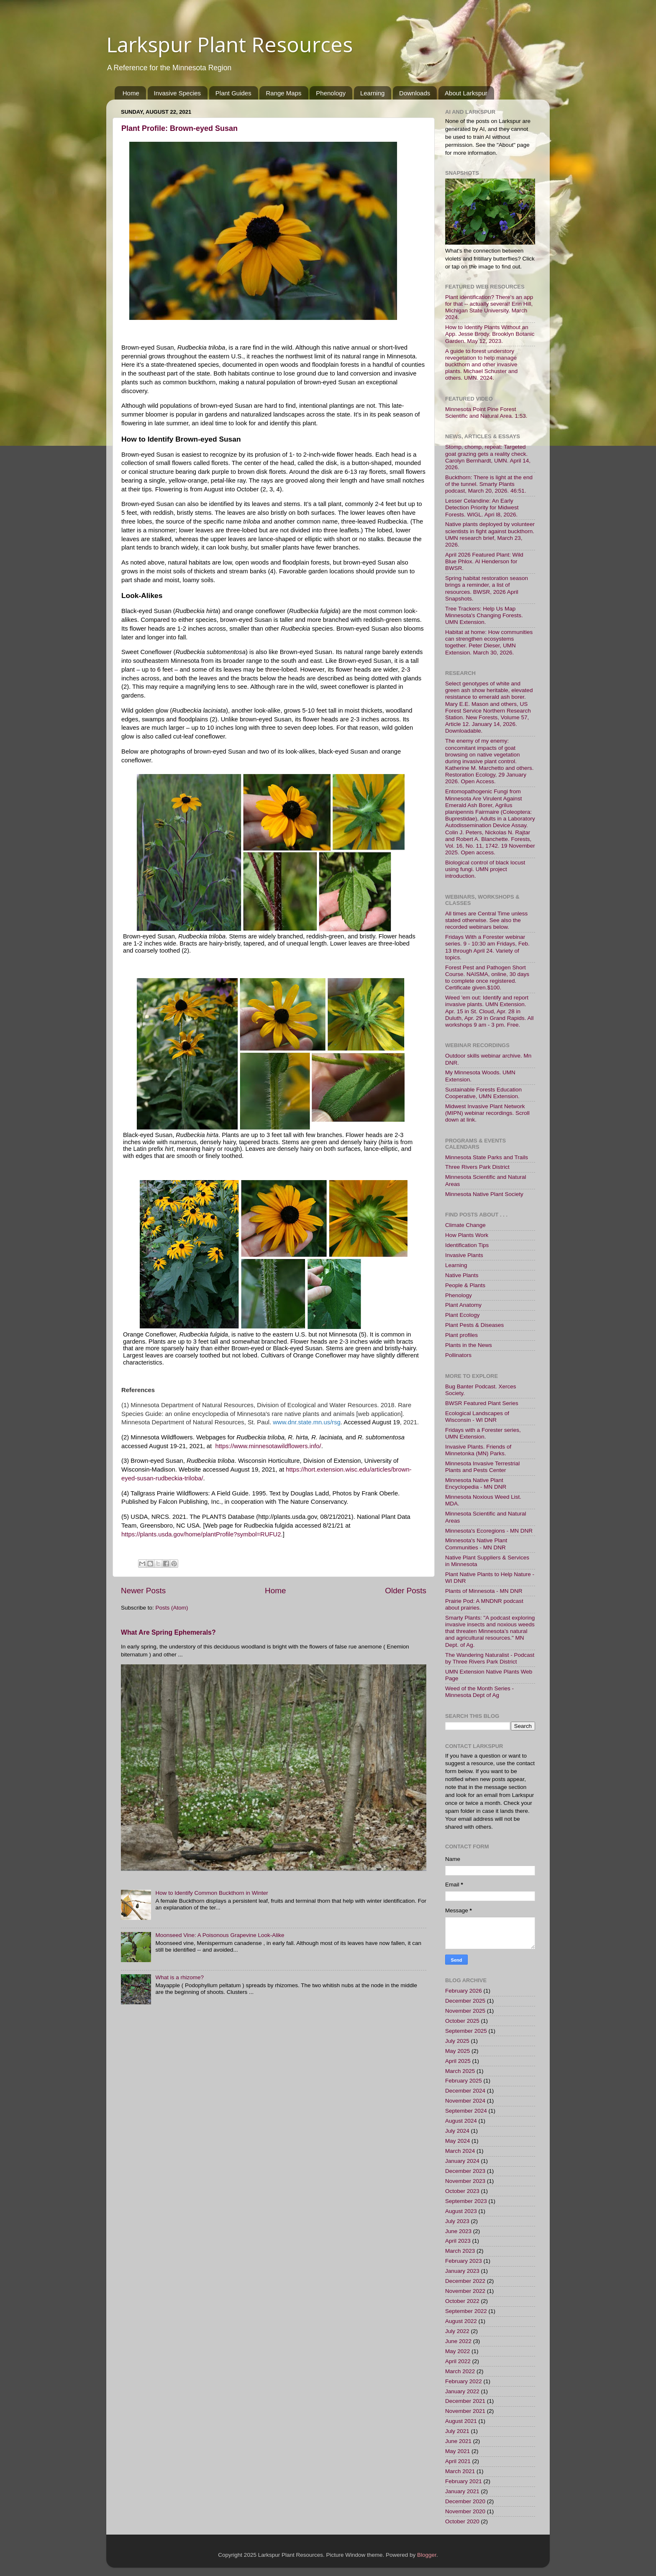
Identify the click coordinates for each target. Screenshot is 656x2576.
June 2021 (458, 2441)
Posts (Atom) (172, 1608)
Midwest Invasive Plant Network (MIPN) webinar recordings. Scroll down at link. (487, 1113)
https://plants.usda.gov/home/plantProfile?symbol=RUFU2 (201, 1534)
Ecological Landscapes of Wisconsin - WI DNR (477, 1416)
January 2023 (462, 2271)
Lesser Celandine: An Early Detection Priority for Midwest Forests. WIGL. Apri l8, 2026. (482, 507)
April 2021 (458, 2461)
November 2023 (465, 2181)
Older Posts (405, 1590)
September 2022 (466, 2311)
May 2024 (457, 2141)
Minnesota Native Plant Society (484, 1194)
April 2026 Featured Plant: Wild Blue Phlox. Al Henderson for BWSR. (484, 561)
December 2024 (465, 2091)
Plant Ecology (462, 1315)
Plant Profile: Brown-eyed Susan (179, 128)
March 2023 (460, 2251)
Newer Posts (143, 1590)
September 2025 (466, 2031)
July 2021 (457, 2431)
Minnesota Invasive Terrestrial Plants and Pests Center (482, 1466)
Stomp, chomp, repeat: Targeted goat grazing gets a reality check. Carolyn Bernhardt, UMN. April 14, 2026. (487, 457)
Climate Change (465, 1225)
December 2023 (465, 2171)
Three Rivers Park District (477, 1167)
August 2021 (461, 2421)
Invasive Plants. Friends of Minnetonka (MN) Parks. (478, 1450)
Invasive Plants (464, 1255)
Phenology (331, 93)
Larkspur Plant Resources (229, 44)
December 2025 (465, 2001)
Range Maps (283, 93)
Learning (372, 93)
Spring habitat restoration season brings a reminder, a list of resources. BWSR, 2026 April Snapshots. (486, 588)
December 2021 (465, 2401)
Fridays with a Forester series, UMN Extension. (483, 1433)
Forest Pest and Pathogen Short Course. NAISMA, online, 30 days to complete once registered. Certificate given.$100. (487, 977)
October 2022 (462, 2301)
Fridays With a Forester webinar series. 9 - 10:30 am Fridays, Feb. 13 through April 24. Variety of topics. (487, 947)
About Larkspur (466, 93)
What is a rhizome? (179, 1977)
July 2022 (457, 2331)
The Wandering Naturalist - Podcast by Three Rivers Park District (489, 1658)
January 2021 (462, 2491)
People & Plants (465, 1285)
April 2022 (458, 2361)
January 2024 (462, 2161)
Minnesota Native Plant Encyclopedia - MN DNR (475, 1483)
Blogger (426, 2555)
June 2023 (458, 2231)
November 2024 (465, 2101)
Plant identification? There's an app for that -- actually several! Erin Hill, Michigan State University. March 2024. (489, 307)
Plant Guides (233, 93)
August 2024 (461, 2121)
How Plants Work (466, 1235)
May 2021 (457, 2451)
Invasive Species (177, 93)
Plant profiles (461, 1335)
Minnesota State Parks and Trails (486, 1157)
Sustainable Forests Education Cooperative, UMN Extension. (483, 1092)
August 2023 (461, 2211)
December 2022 (465, 2281)
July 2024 (457, 2131)
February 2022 (463, 2381)
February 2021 (463, 2481)
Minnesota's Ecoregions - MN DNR (489, 1531)
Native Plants (462, 1275)
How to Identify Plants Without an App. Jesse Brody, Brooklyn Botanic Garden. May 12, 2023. (490, 334)
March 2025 (460, 2071)
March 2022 (460, 2371)
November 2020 (465, 2511)
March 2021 (460, 2471)
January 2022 (462, 2391)
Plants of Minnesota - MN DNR (484, 1591)
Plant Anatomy (463, 1305)
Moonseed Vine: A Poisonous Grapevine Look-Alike (219, 1935)
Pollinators (458, 1355)
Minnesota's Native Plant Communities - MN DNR (476, 1543)
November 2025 (465, 2011)
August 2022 (461, 2321)
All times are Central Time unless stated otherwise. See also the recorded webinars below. (486, 920)
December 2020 (465, 2501)
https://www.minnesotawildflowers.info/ (268, 1446)
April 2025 (458, 2061)
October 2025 (462, 2021)
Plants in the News (468, 1345)
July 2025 (457, 2041)
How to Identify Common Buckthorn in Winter (211, 1893)
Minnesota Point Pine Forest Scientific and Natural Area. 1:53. (486, 412)
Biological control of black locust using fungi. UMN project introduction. (485, 869)
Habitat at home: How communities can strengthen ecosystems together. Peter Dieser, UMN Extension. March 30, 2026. (489, 642)
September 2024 (466, 2111)
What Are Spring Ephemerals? (168, 1632)
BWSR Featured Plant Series (481, 1403)
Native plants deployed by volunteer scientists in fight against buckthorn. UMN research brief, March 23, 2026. (490, 534)
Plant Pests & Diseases (474, 1325)
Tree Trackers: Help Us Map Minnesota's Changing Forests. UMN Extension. (484, 615)
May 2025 (457, 2051)
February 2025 (463, 2081)
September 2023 (466, 2201)
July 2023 (457, 2221)
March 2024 (460, 2151)
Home (131, 93)
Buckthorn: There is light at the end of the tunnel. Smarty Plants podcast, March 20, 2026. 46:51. (489, 484)
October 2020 (462, 2521)
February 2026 (463, 1991)
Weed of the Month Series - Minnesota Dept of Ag (479, 1691)
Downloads (414, 93)
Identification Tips (467, 1245)
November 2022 (465, 2291)
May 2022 (457, 2351)
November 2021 (465, 2411)
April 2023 (458, 2241)
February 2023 (463, 2261)
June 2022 (458, 2341)
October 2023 (462, 2191)
